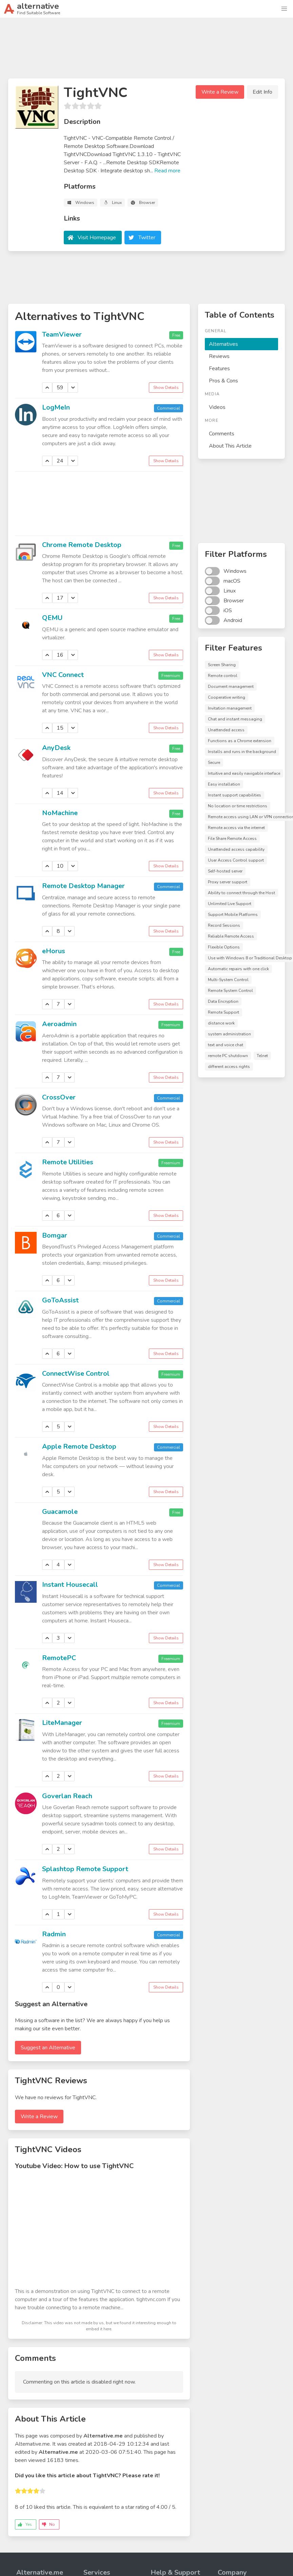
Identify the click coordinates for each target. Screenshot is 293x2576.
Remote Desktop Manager (83, 885)
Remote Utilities (67, 1162)
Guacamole (60, 1511)
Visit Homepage (97, 237)
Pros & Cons (223, 380)
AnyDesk (56, 747)
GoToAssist (60, 1300)
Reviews (219, 356)
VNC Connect (63, 674)
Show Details (166, 387)
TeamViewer (62, 334)
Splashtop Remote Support (85, 1869)
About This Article (230, 446)
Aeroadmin (59, 1024)
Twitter (146, 237)
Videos (217, 407)
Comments (221, 433)
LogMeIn (56, 407)
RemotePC (59, 1657)
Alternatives (223, 344)
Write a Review (219, 92)
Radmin (54, 1934)
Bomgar (54, 1235)
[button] (284, 9)
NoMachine (60, 812)
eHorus (53, 951)
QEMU (52, 617)
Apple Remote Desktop (79, 1446)
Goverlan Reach (67, 1796)
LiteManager (62, 1722)
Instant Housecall (70, 1584)
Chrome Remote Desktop (81, 544)
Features (219, 368)
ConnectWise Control (76, 1373)
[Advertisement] (146, 51)
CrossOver (59, 1097)
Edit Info (262, 92)
